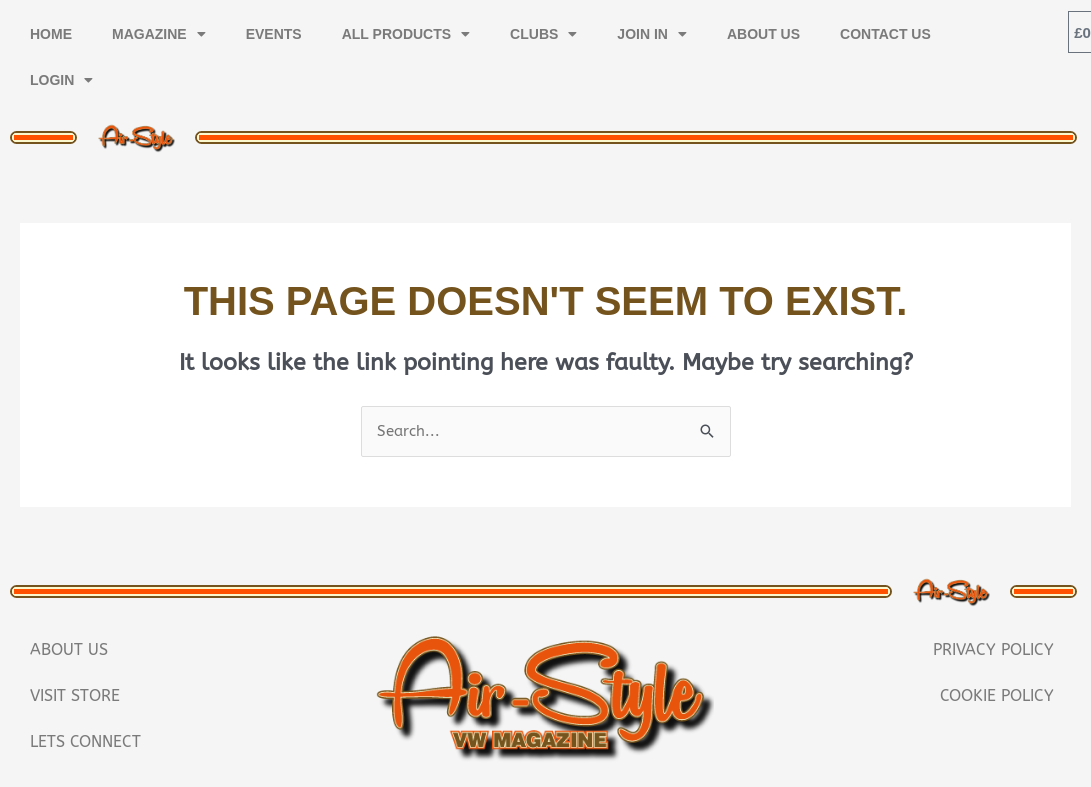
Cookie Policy (997, 695)
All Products (406, 34)
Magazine (159, 34)
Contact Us (885, 34)
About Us (763, 34)
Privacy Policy (993, 649)
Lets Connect (85, 741)
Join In (652, 34)
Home (51, 34)
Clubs (543, 34)
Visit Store (75, 695)
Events (274, 34)
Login (61, 80)
